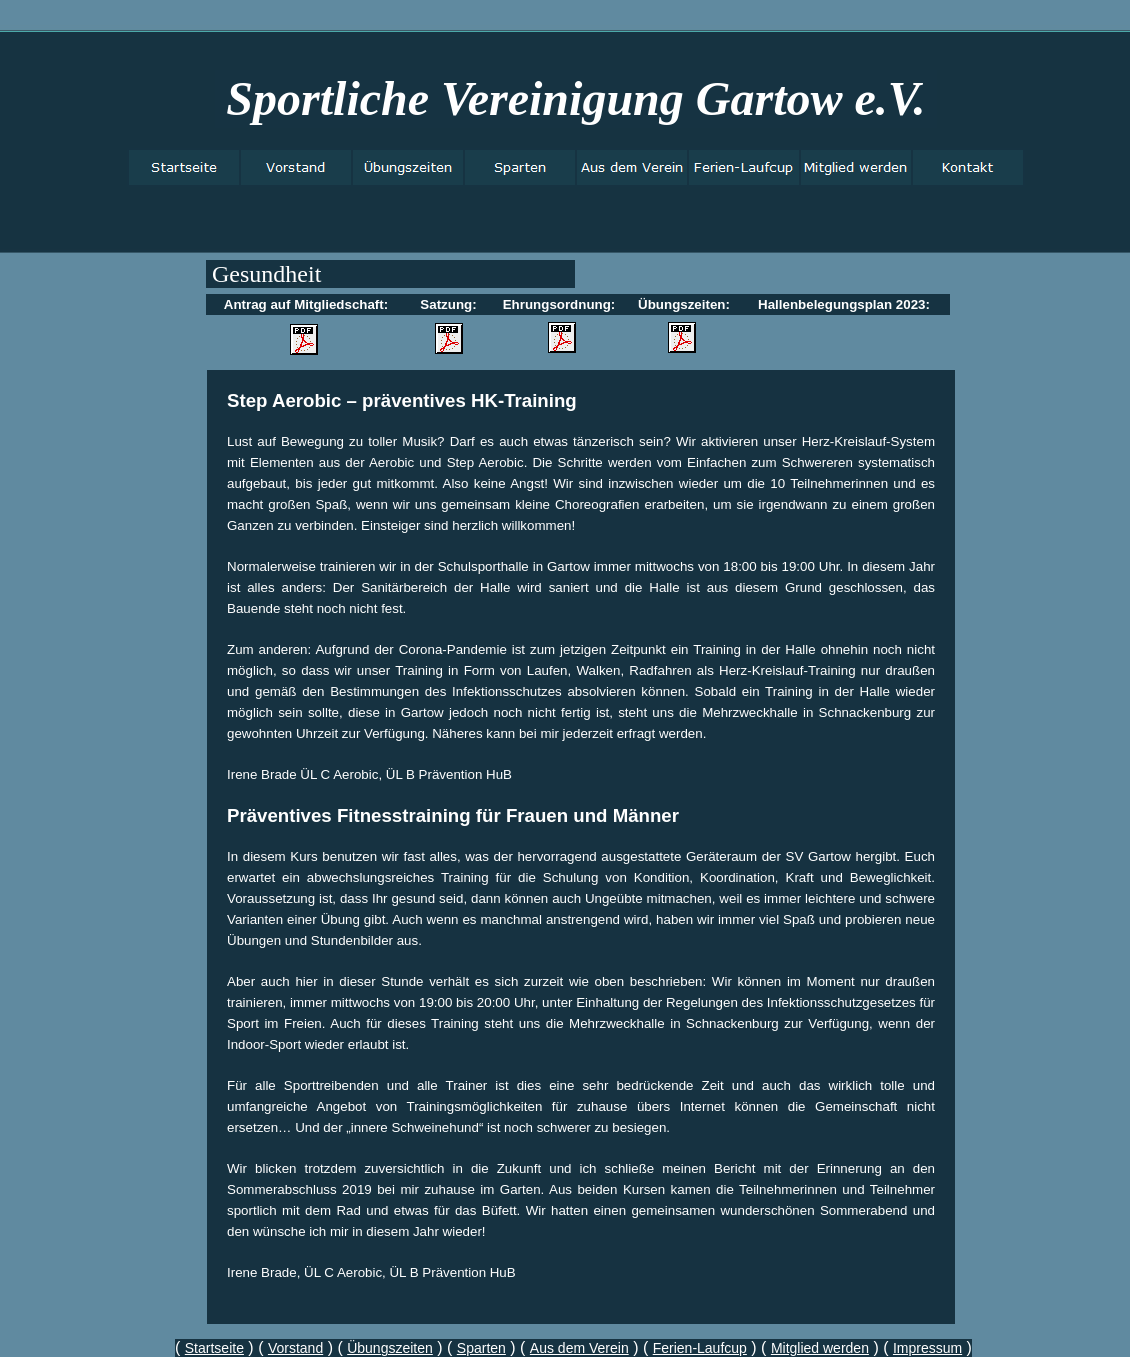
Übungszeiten (390, 1348)
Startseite (214, 1348)
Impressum (927, 1348)
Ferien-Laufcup (700, 1348)
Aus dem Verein (579, 1348)
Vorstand (295, 1348)
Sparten (481, 1348)
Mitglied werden (820, 1348)
